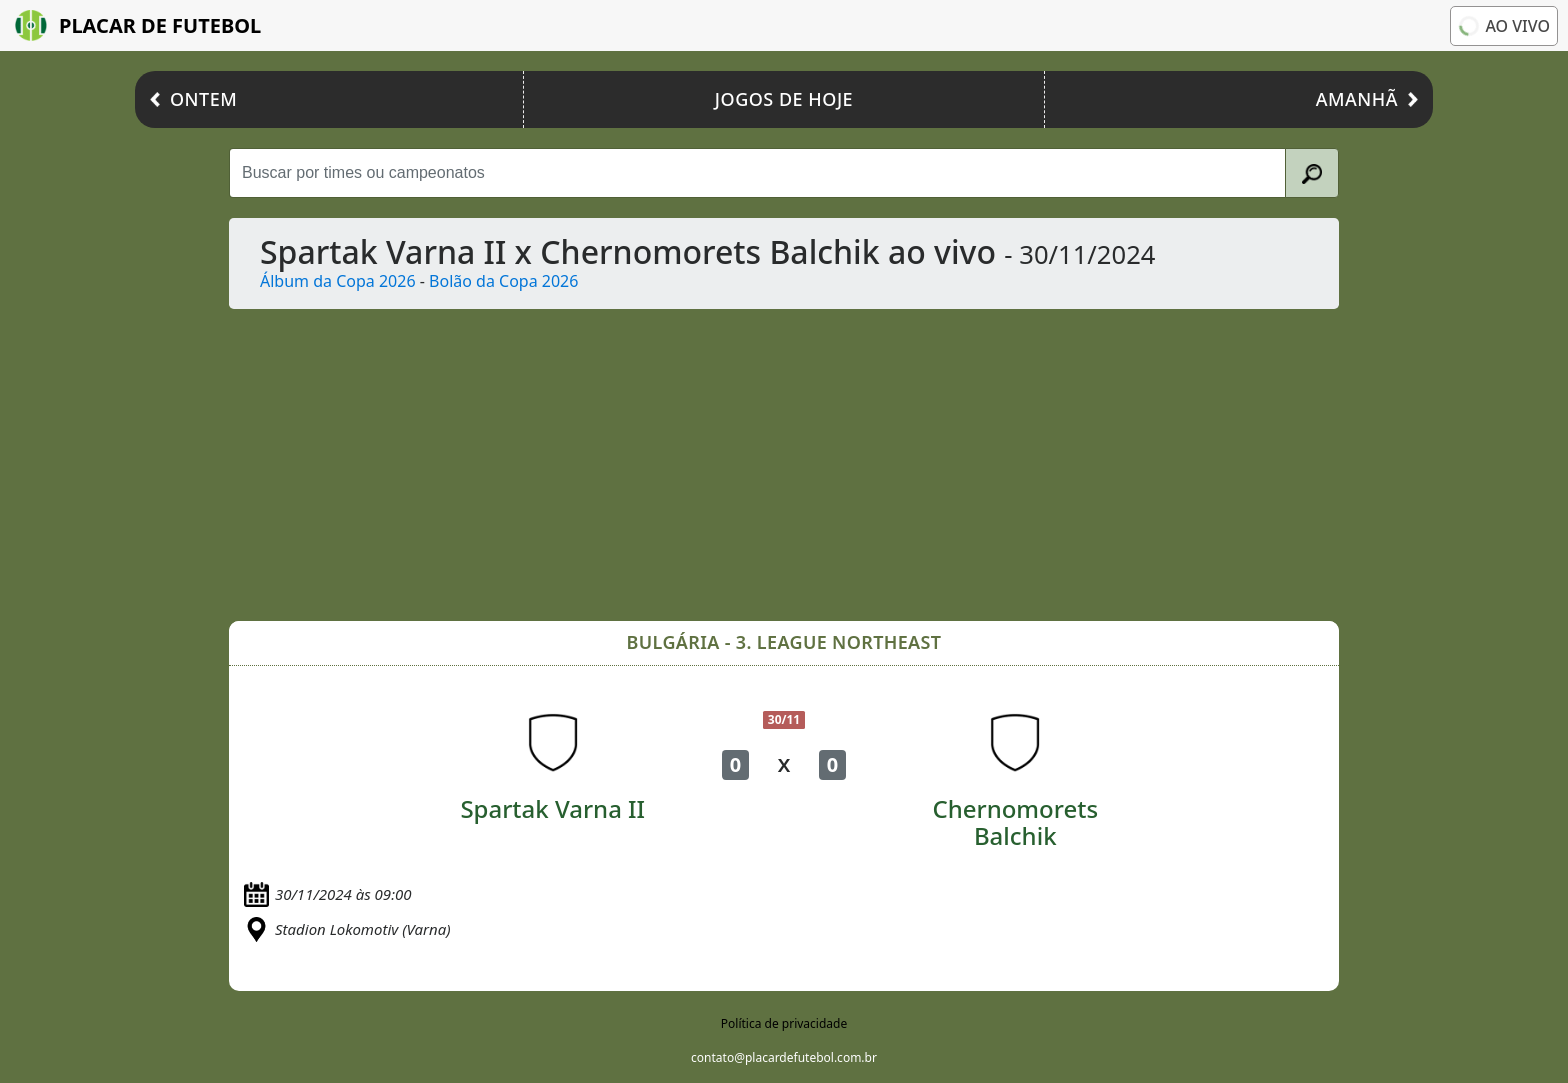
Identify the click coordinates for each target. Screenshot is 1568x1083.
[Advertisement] (829, 465)
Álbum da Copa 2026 (338, 281)
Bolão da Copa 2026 (503, 281)
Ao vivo (1504, 26)
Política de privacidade (784, 1023)
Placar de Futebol (138, 25)
